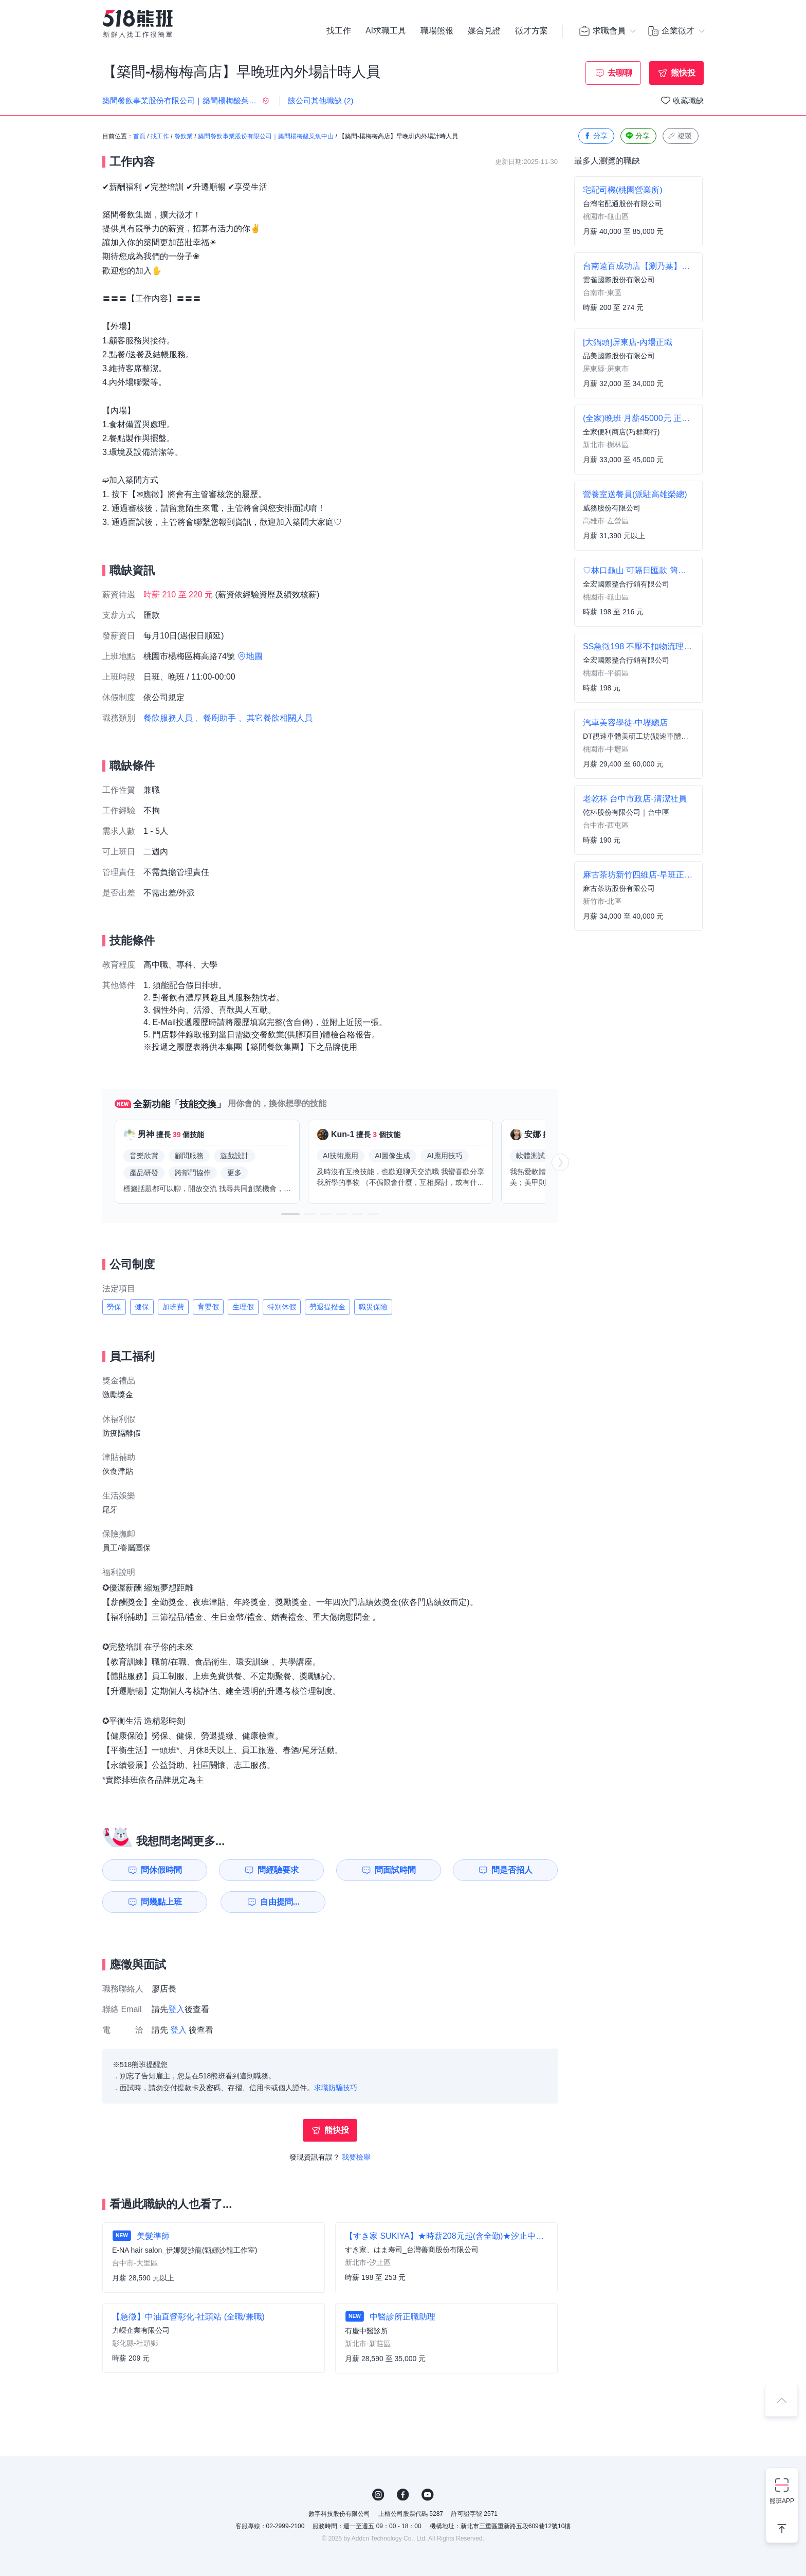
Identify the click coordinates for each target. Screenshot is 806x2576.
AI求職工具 (385, 31)
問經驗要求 (278, 1870)
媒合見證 (484, 31)
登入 (176, 2009)
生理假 (243, 1307)
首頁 (139, 136)
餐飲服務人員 (168, 718)
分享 (595, 136)
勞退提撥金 (327, 1307)
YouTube (428, 2495)
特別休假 (281, 1307)
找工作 (338, 31)
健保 (142, 1307)
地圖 (254, 656)
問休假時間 (161, 1870)
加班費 (173, 1307)
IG (378, 2495)
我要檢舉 (356, 2157)
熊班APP (782, 2501)
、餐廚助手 (215, 718)
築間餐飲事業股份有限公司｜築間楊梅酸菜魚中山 (266, 136)
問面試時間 (395, 1870)
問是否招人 (512, 1870)
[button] (290, 1214)
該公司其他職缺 (321, 100)
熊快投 (683, 72)
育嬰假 (208, 1307)
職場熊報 (436, 31)
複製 (679, 136)
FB (403, 2495)
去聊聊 (620, 72)
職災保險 (373, 1307)
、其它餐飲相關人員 (276, 718)
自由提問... (280, 1901)
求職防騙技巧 (335, 2088)
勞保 (114, 1307)
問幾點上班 (161, 1901)
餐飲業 (183, 136)
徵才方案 (531, 31)
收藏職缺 (688, 100)
